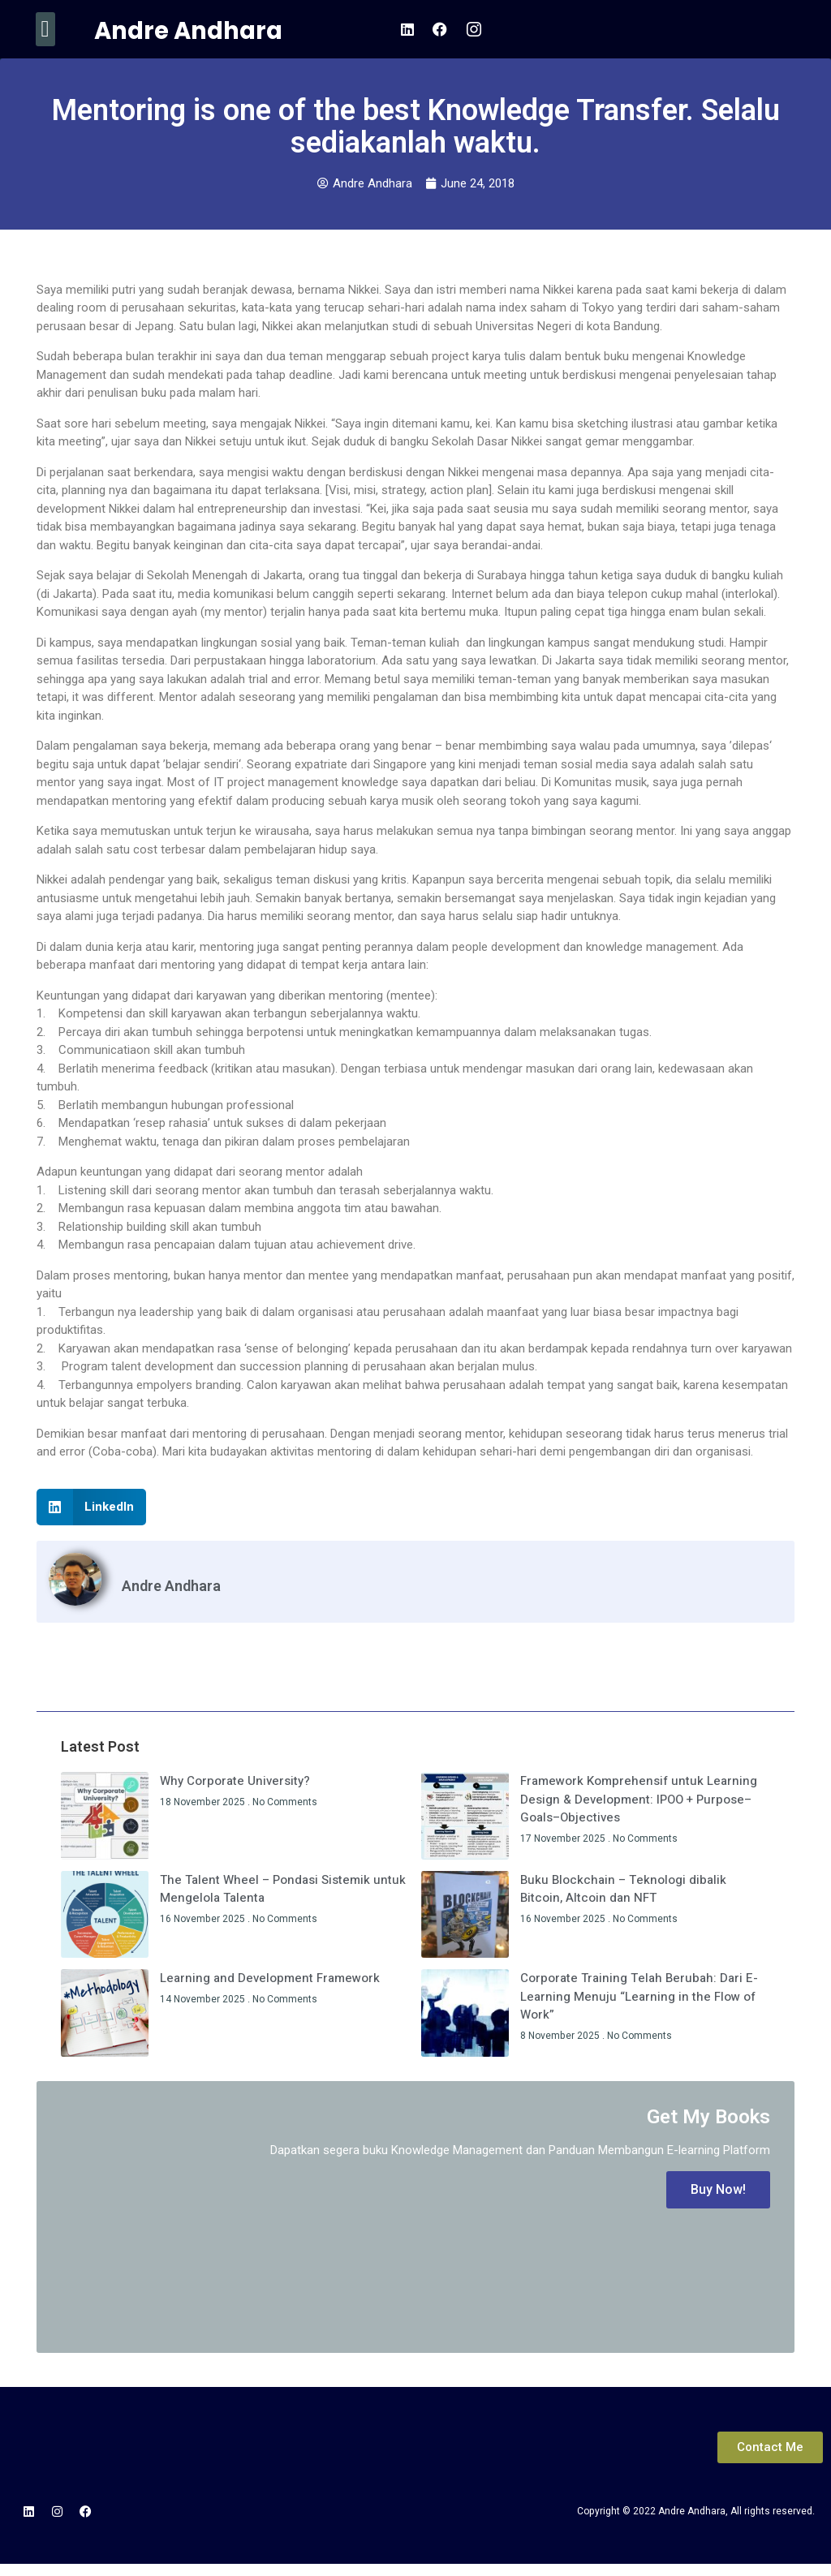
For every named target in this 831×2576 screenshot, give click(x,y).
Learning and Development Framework (270, 1978)
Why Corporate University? (235, 1781)
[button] (45, 29)
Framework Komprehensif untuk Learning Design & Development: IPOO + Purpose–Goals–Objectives (638, 1799)
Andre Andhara (188, 31)
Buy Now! (718, 2189)
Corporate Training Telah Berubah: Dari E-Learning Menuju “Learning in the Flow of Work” (639, 1996)
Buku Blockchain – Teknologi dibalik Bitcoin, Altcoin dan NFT (623, 1889)
